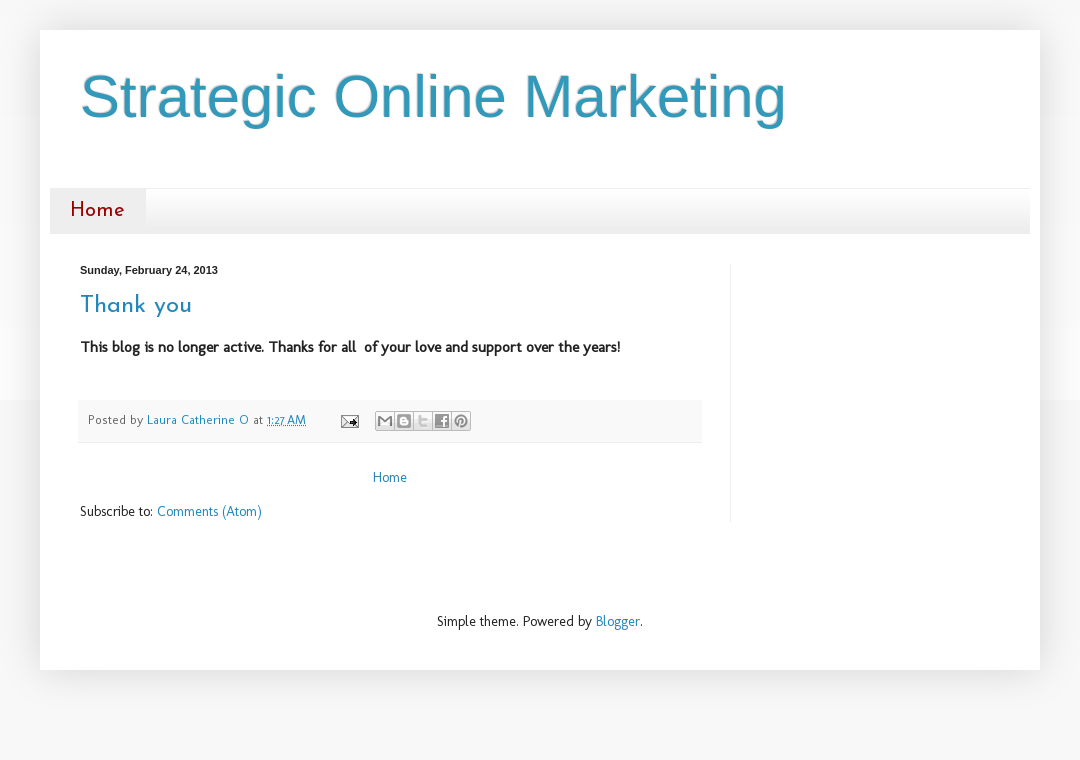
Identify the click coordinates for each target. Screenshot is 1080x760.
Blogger (618, 621)
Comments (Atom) (209, 511)
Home (97, 211)
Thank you (136, 306)
